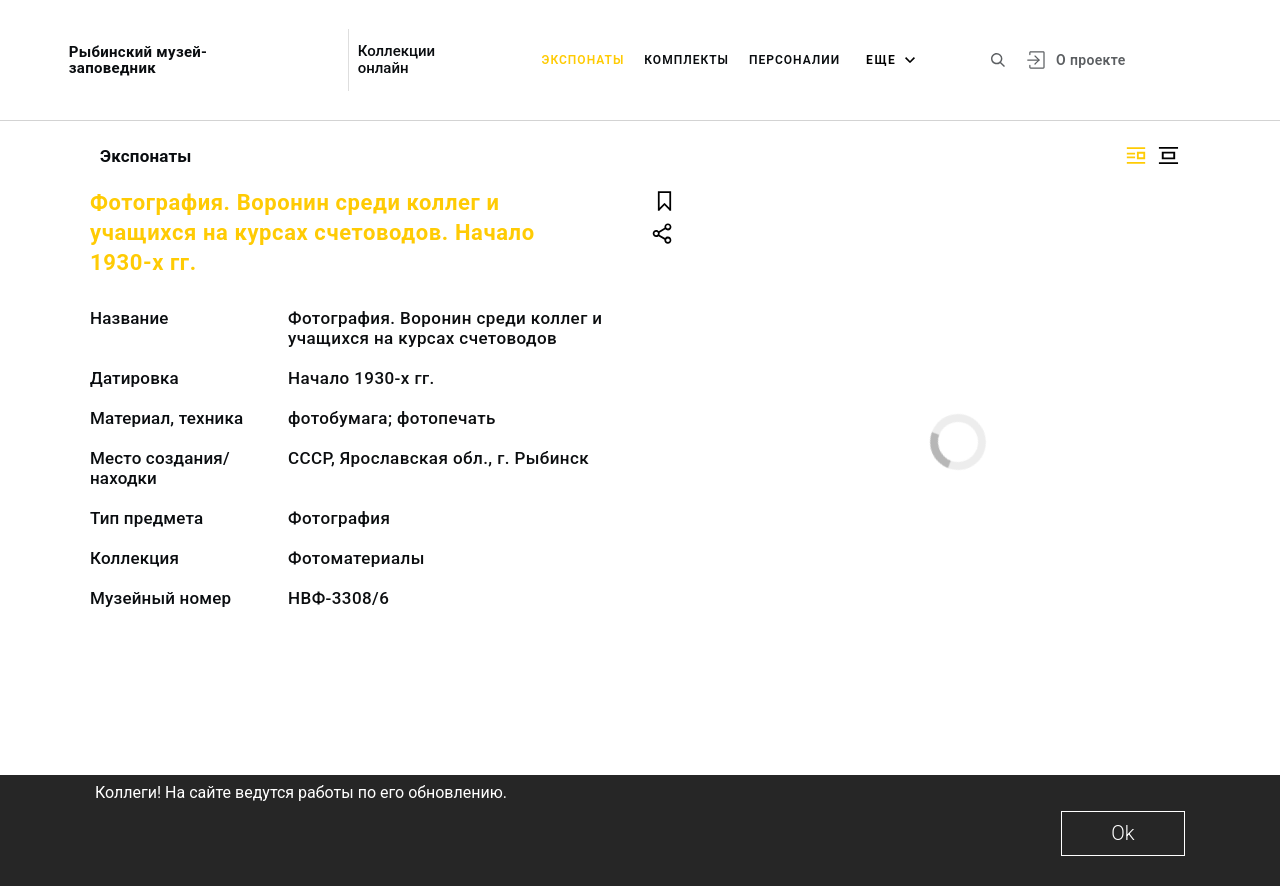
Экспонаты (583, 60)
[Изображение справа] (1136, 155)
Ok (1122, 833)
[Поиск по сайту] (998, 60)
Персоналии (794, 60)
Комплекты (686, 60)
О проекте (1090, 60)
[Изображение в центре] (1168, 155)
